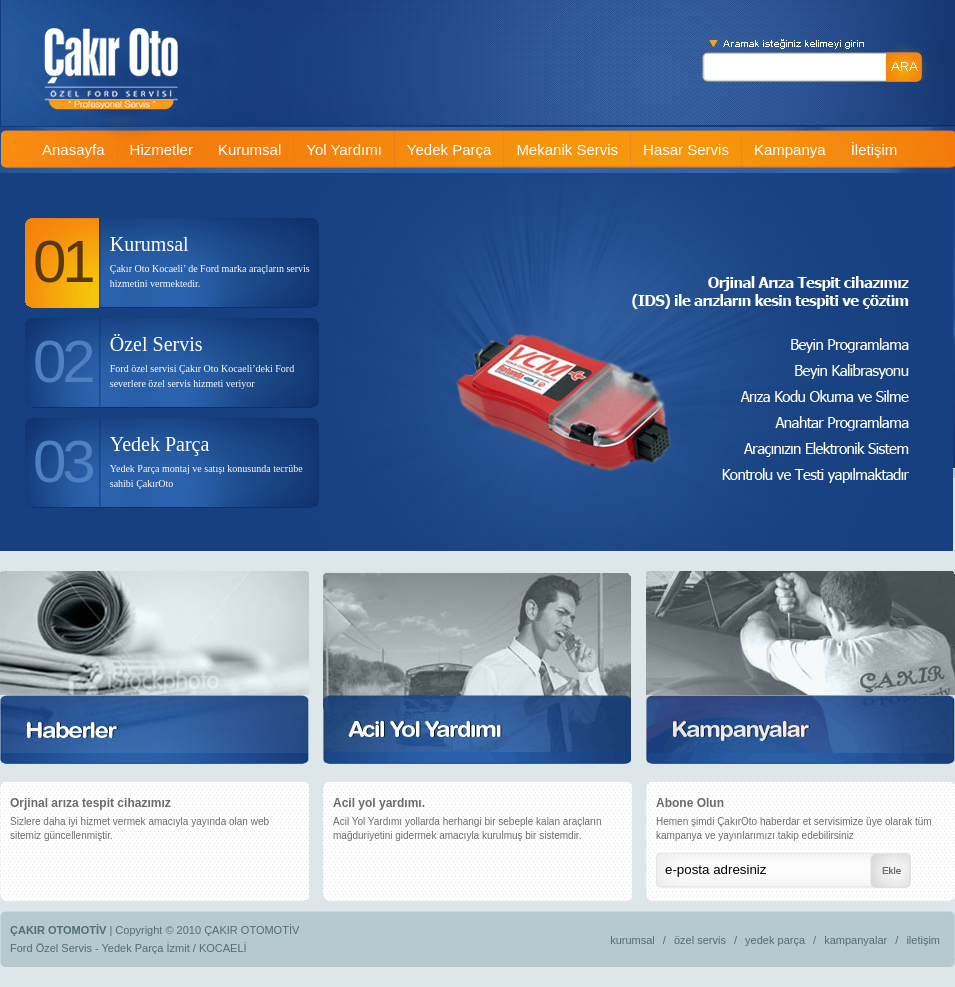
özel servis (700, 940)
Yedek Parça (449, 149)
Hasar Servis (686, 149)
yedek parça (775, 940)
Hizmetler (161, 149)
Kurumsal (249, 149)
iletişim (923, 940)
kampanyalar (855, 940)
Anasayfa (73, 149)
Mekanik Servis (567, 149)
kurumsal (632, 940)
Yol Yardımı (344, 149)
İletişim (874, 149)
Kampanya (790, 149)
